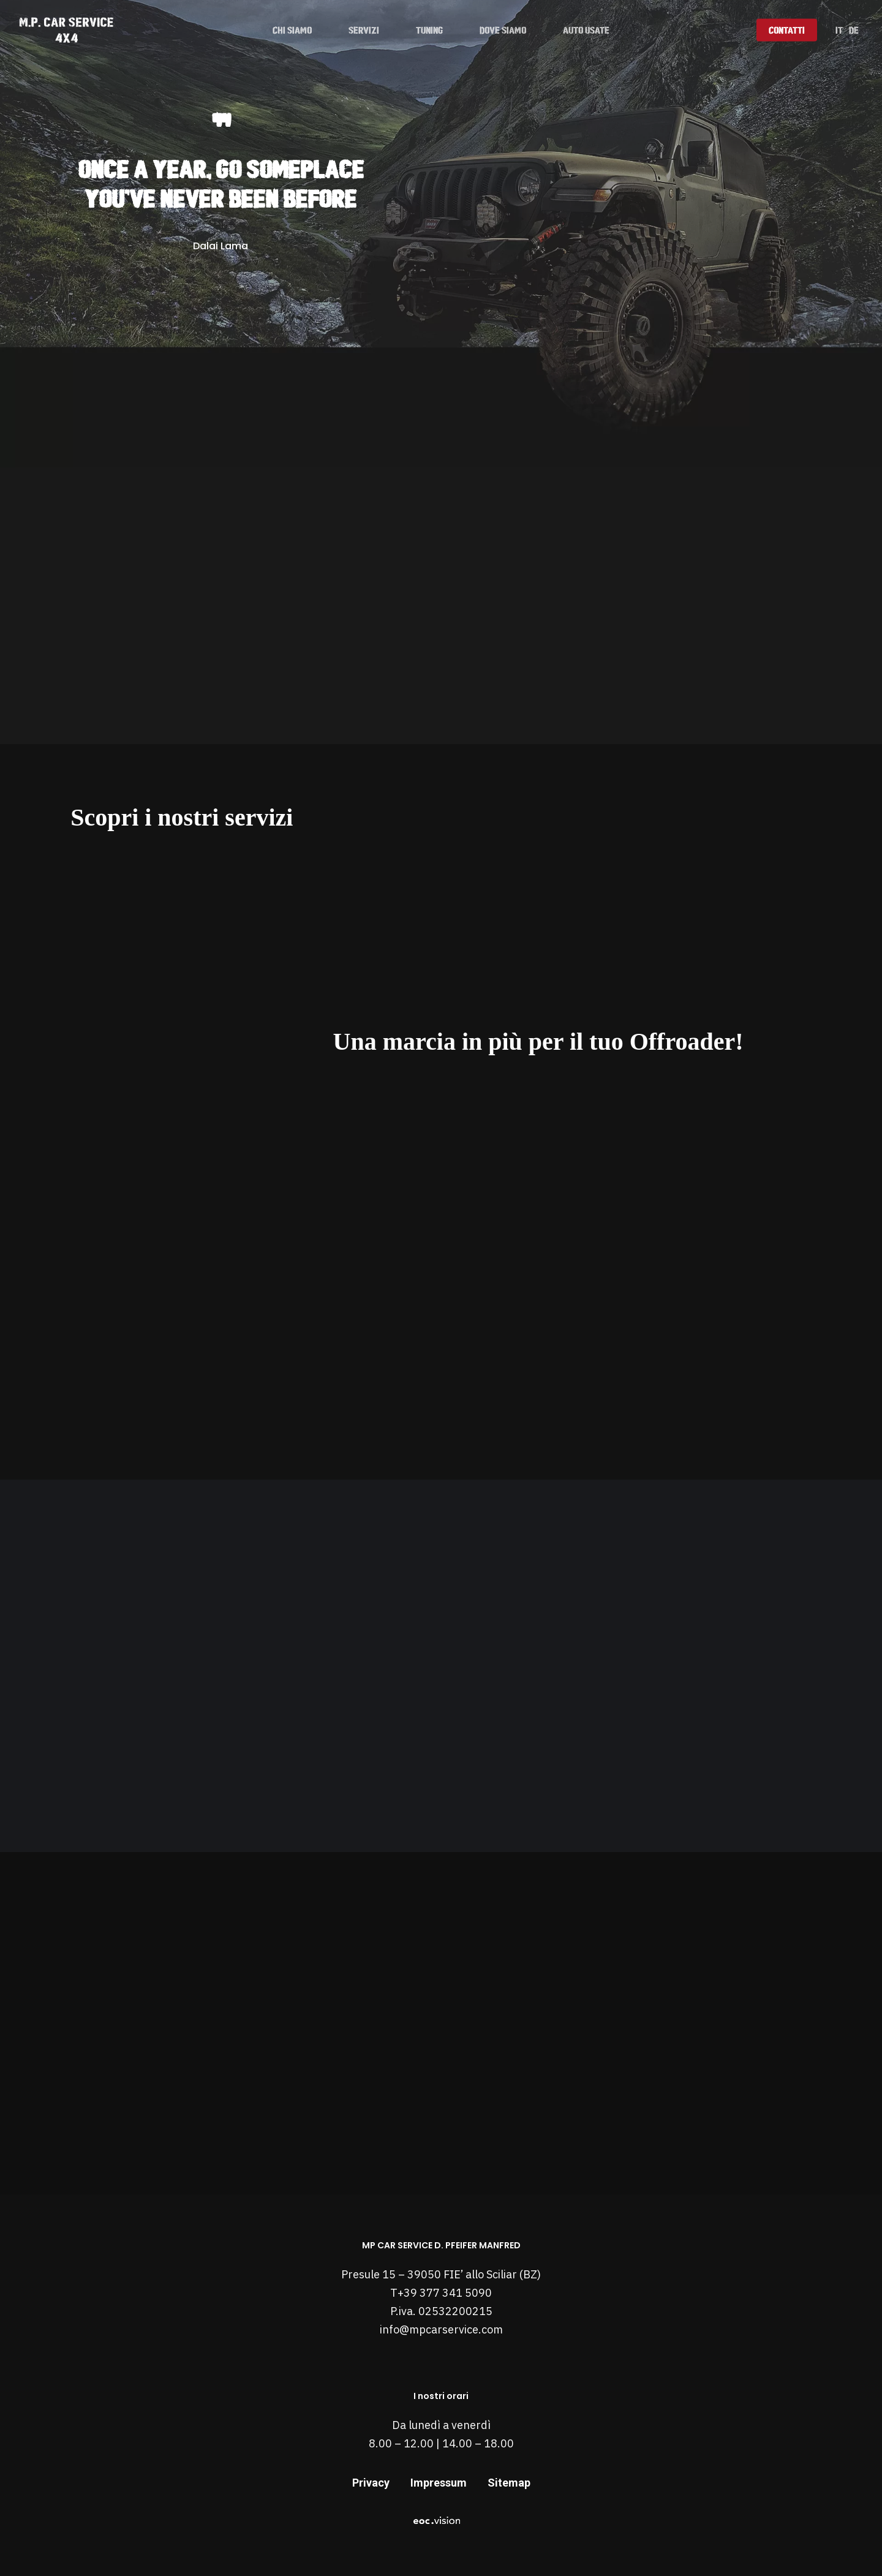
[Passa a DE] (854, 30)
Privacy (371, 2482)
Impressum (438, 2482)
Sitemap (509, 2482)
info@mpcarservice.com (441, 2329)
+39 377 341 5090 (445, 2293)
